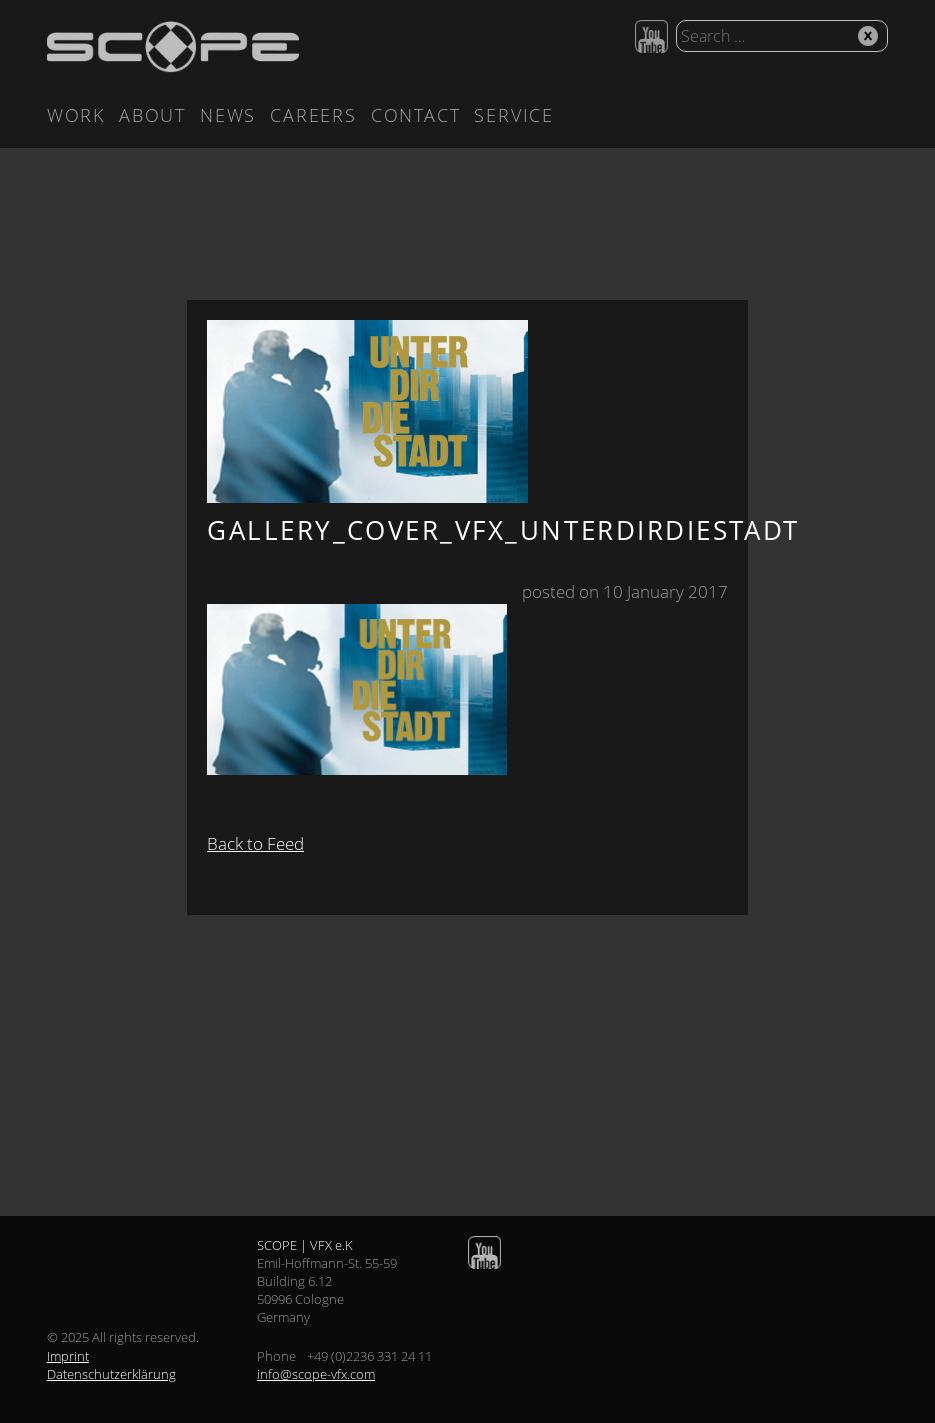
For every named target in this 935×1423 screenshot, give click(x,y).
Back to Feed (255, 843)
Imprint (68, 1356)
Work (76, 115)
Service (514, 115)
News (228, 115)
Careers (313, 115)
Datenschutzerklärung (111, 1374)
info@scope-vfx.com (316, 1374)
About (152, 115)
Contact (416, 115)
